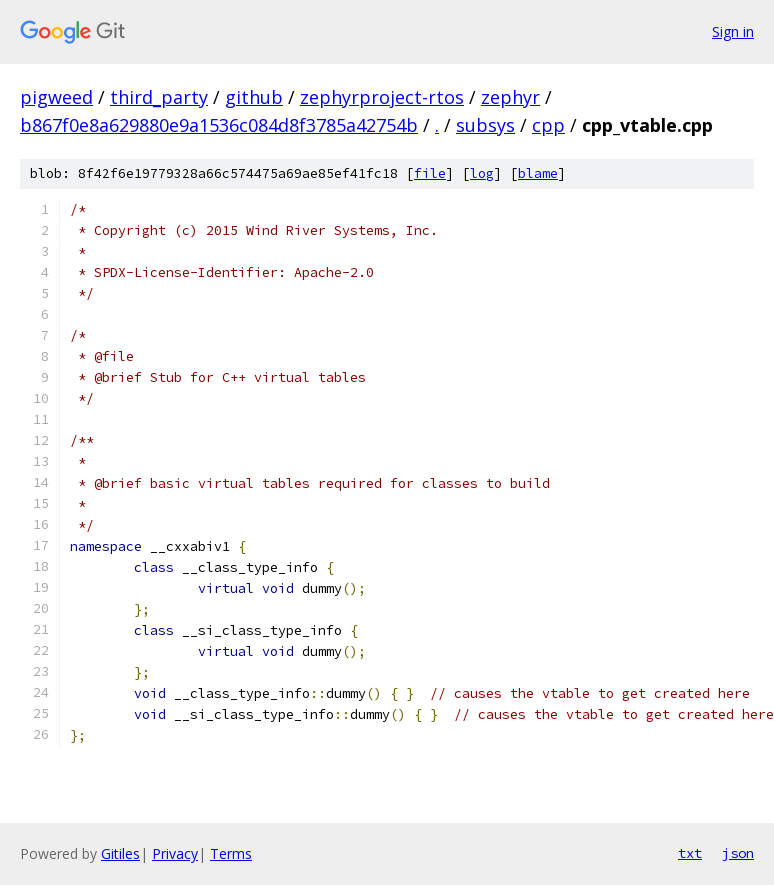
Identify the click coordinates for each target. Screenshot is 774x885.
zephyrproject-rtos (382, 97)
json (738, 853)
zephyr (510, 97)
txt (690, 853)
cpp (548, 125)
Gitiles (120, 853)
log (482, 173)
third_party (159, 97)
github (254, 97)
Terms (231, 853)
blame (538, 173)
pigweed (56, 97)
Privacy (175, 853)
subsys (485, 125)
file (430, 173)
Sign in (733, 31)
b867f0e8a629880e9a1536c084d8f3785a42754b (219, 125)
